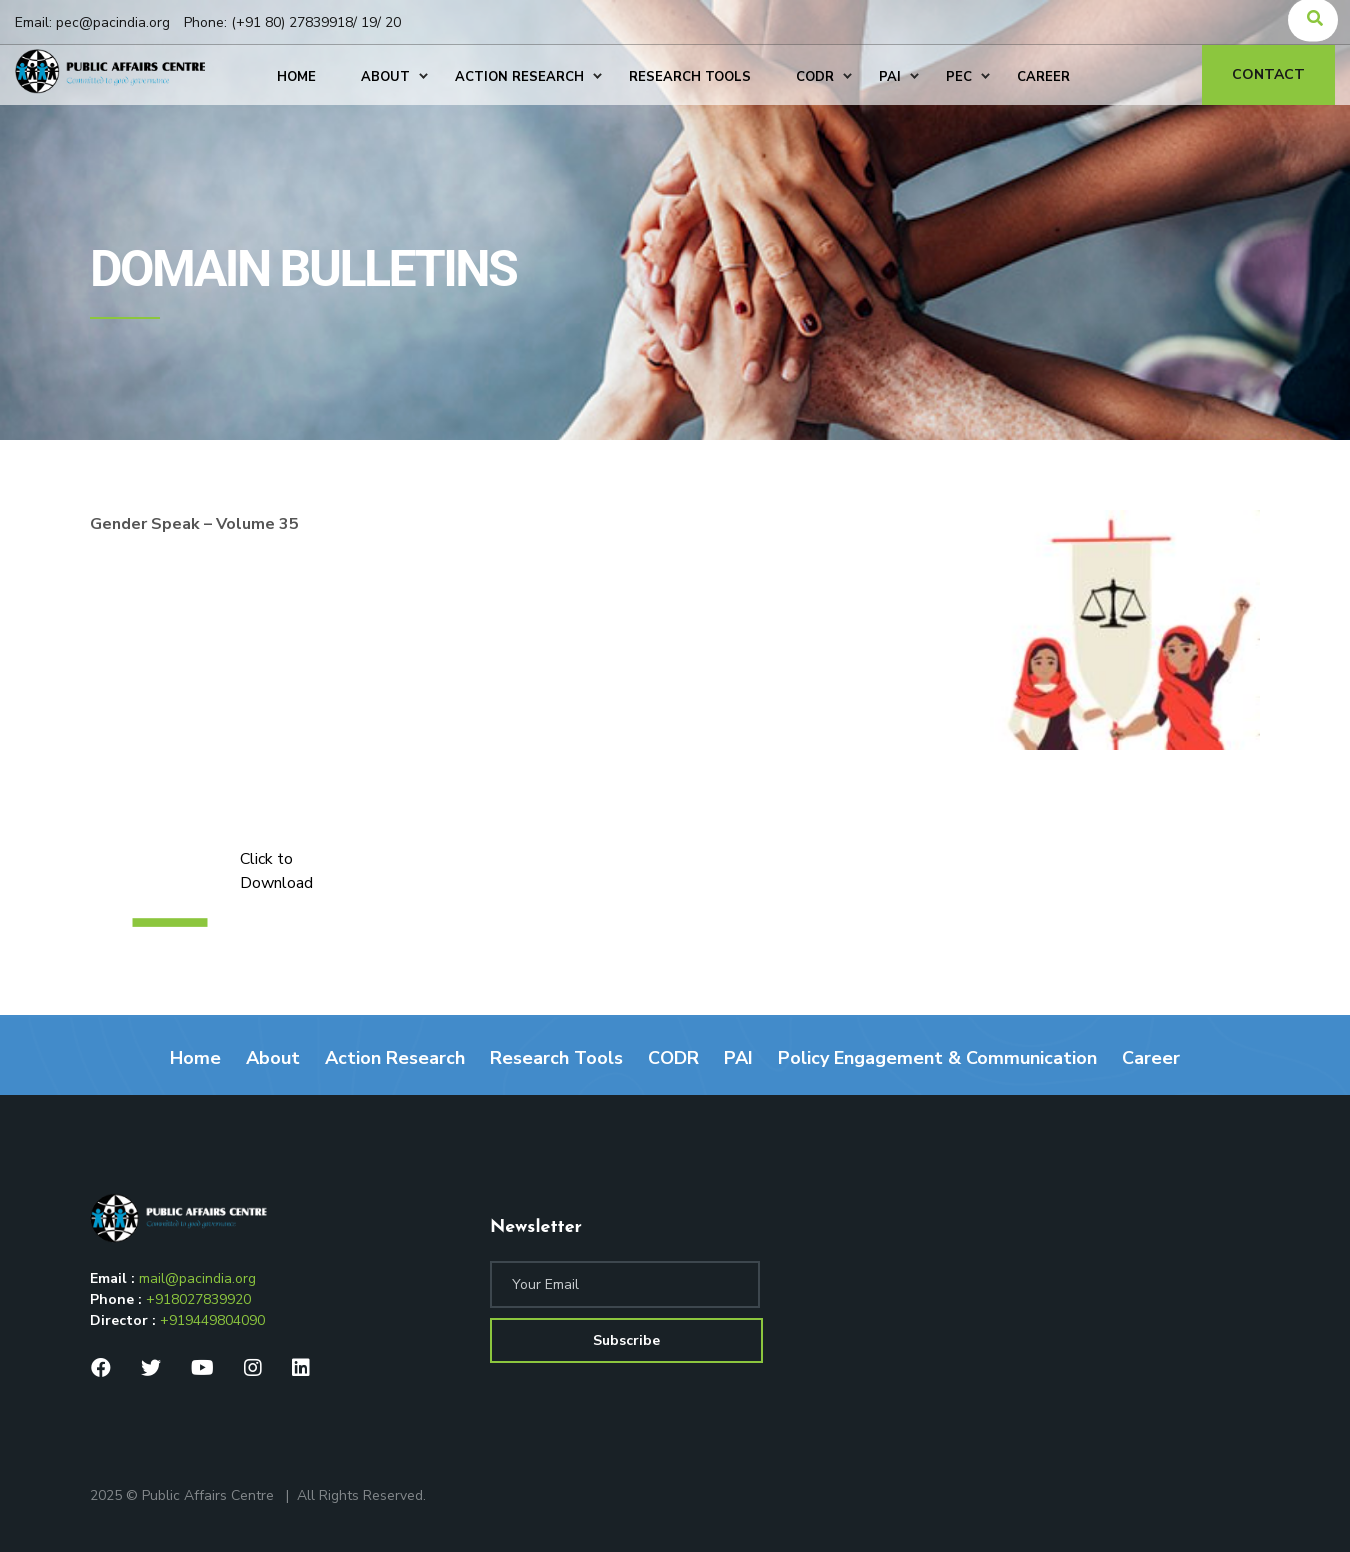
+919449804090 (212, 1320)
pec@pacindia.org (113, 22)
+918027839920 (198, 1299)
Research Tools (556, 1058)
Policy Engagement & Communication (937, 1058)
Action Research (395, 1058)
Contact (1268, 74)
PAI (738, 1058)
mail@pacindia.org (197, 1278)
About (273, 1058)
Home (195, 1058)
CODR (673, 1058)
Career (1151, 1058)
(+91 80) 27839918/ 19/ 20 (316, 22)
